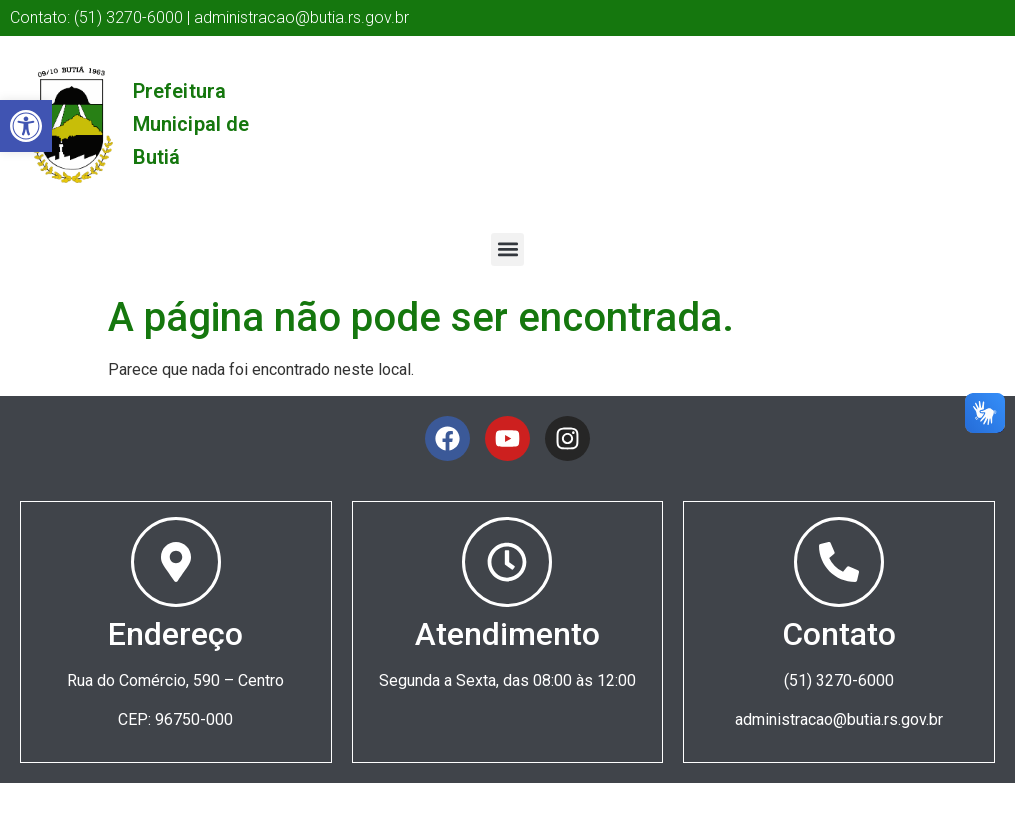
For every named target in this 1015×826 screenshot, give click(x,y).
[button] (507, 249)
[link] (26, 126)
